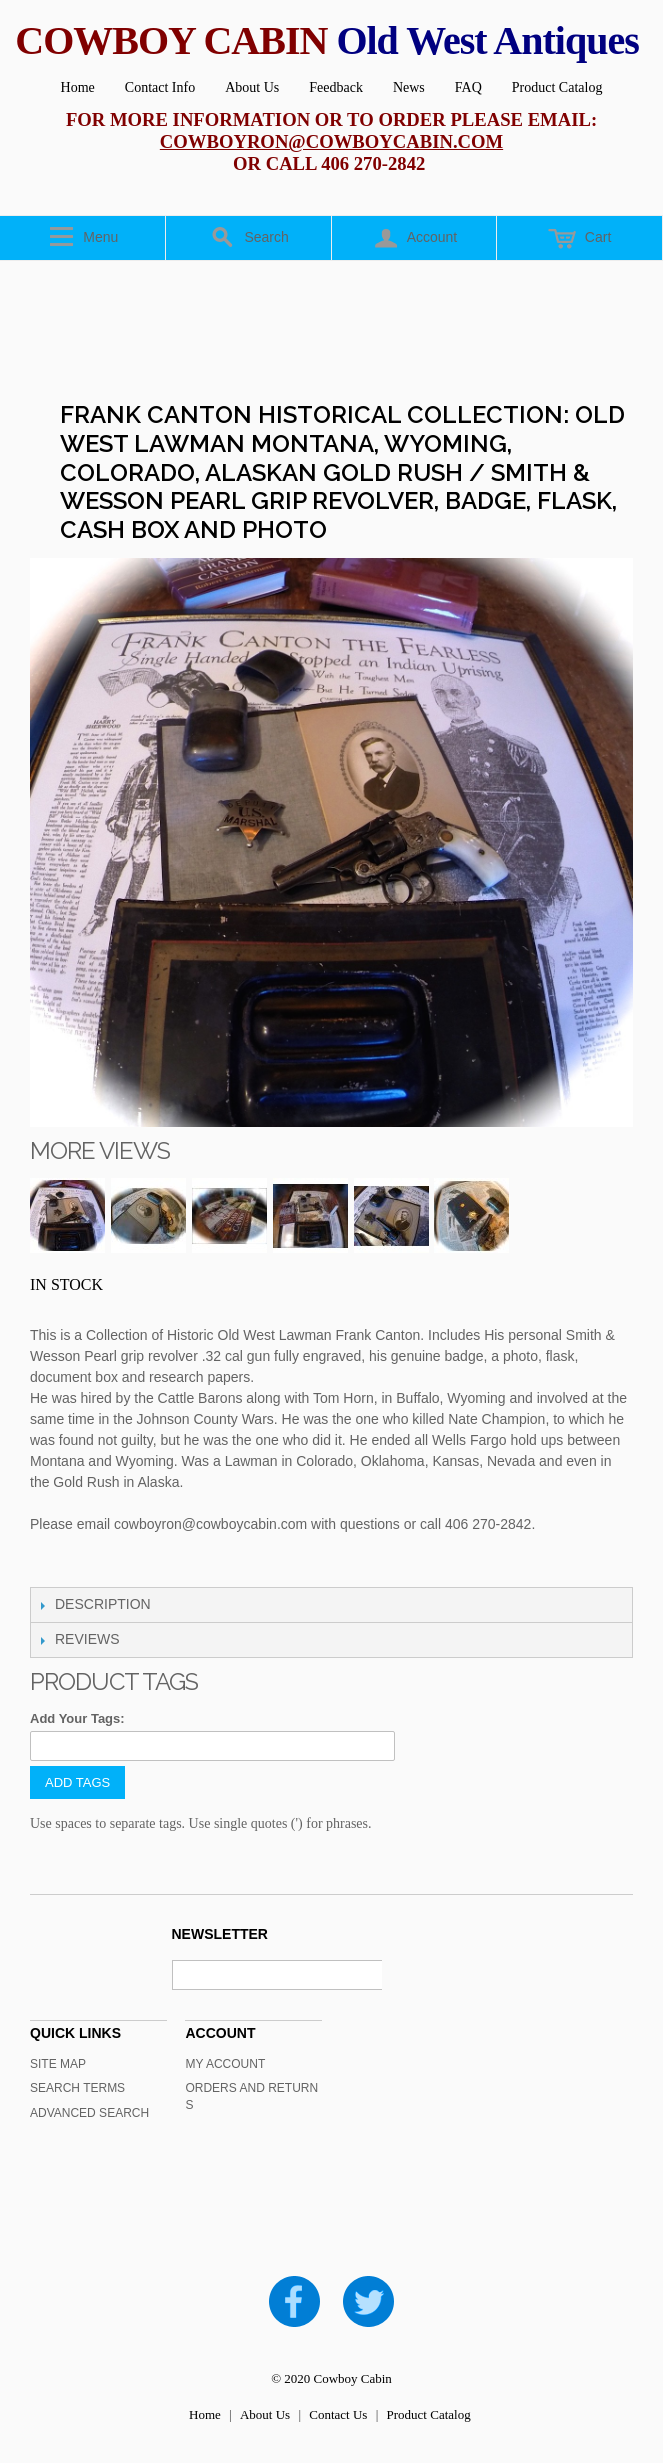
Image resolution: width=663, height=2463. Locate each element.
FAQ (468, 87)
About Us (252, 87)
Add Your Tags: (77, 1718)
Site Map (58, 2064)
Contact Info (160, 87)
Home (78, 87)
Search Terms (77, 2088)
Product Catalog (557, 87)
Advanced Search (89, 2113)
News (409, 87)
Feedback (336, 87)
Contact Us (338, 2414)
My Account (225, 2064)
